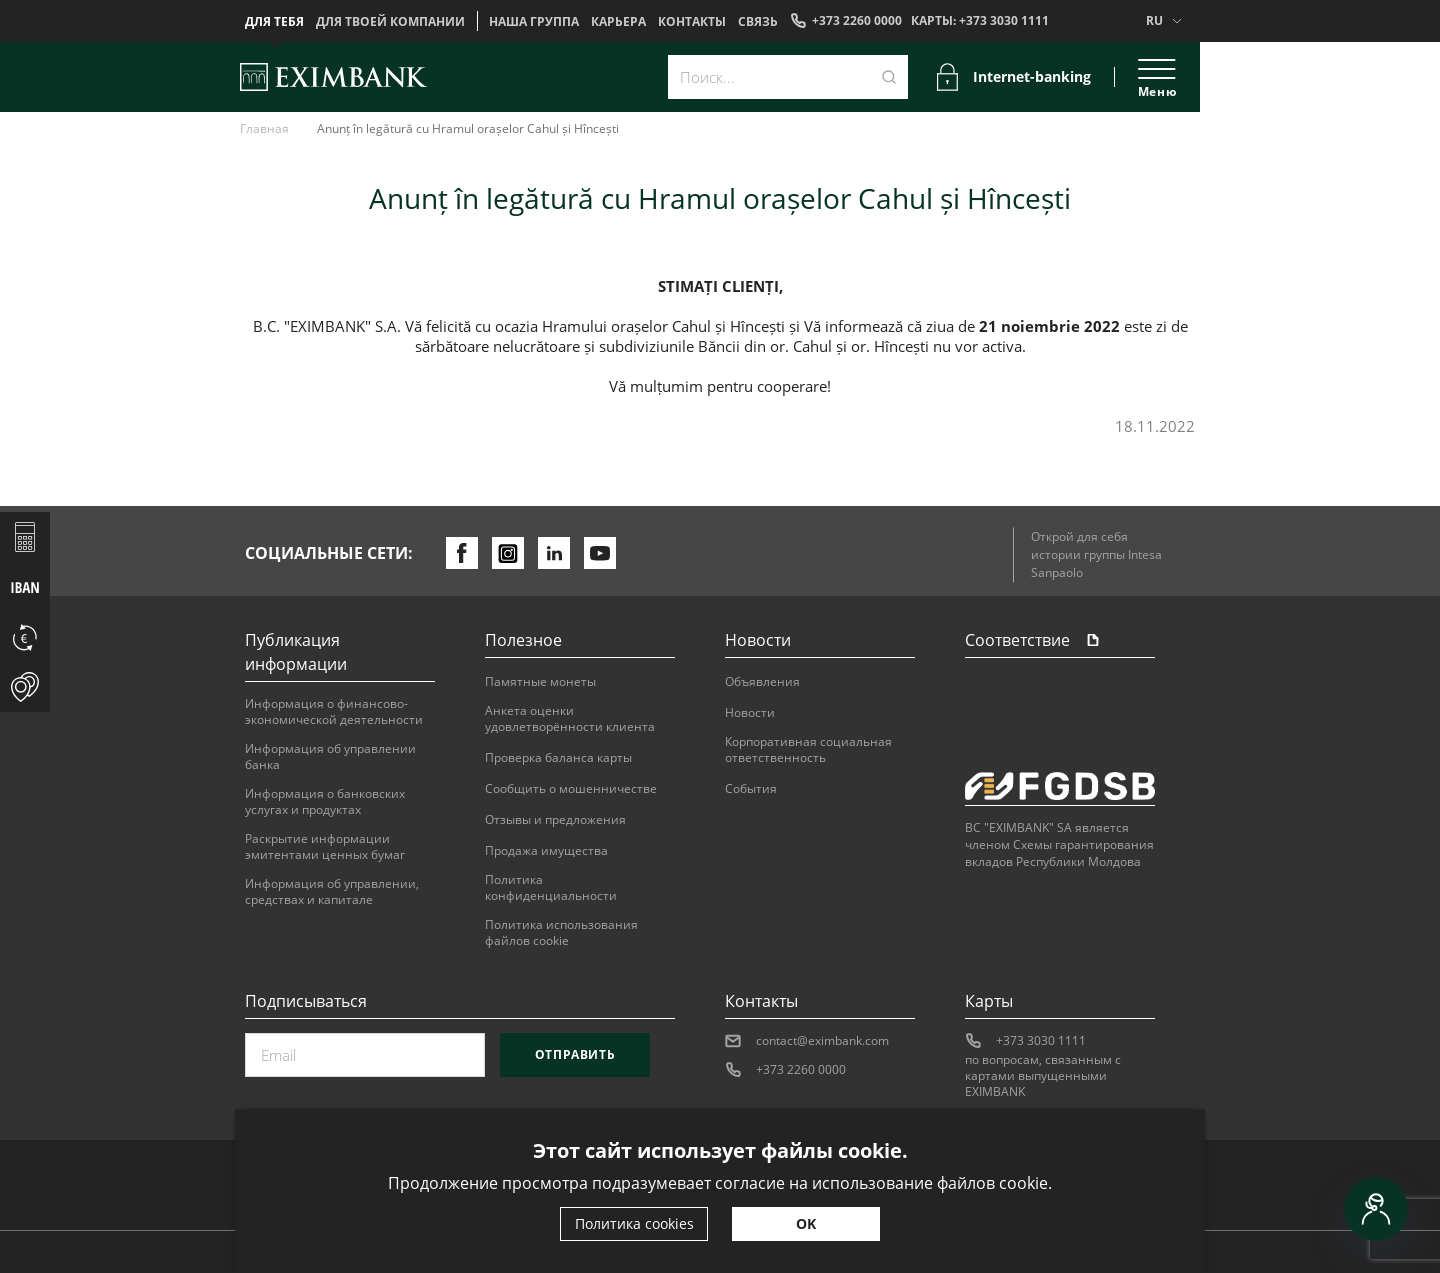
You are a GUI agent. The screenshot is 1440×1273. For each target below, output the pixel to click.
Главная (264, 129)
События (751, 789)
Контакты (692, 22)
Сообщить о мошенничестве (571, 789)
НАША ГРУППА (534, 22)
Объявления (762, 682)
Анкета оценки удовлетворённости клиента (570, 719)
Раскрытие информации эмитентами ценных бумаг (325, 847)
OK (806, 1223)
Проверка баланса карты (558, 758)
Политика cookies (634, 1223)
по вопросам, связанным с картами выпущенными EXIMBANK (1043, 1076)
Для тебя (274, 22)
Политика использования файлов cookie (561, 933)
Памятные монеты (540, 682)
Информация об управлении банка (330, 757)
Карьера (618, 22)
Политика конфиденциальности (551, 888)
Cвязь (758, 22)
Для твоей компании (390, 22)
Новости (750, 713)
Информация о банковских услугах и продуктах (325, 802)
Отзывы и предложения (555, 820)
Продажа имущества (546, 851)
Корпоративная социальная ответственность (808, 750)
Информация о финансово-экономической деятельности (334, 712)
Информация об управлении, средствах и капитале (332, 892)
